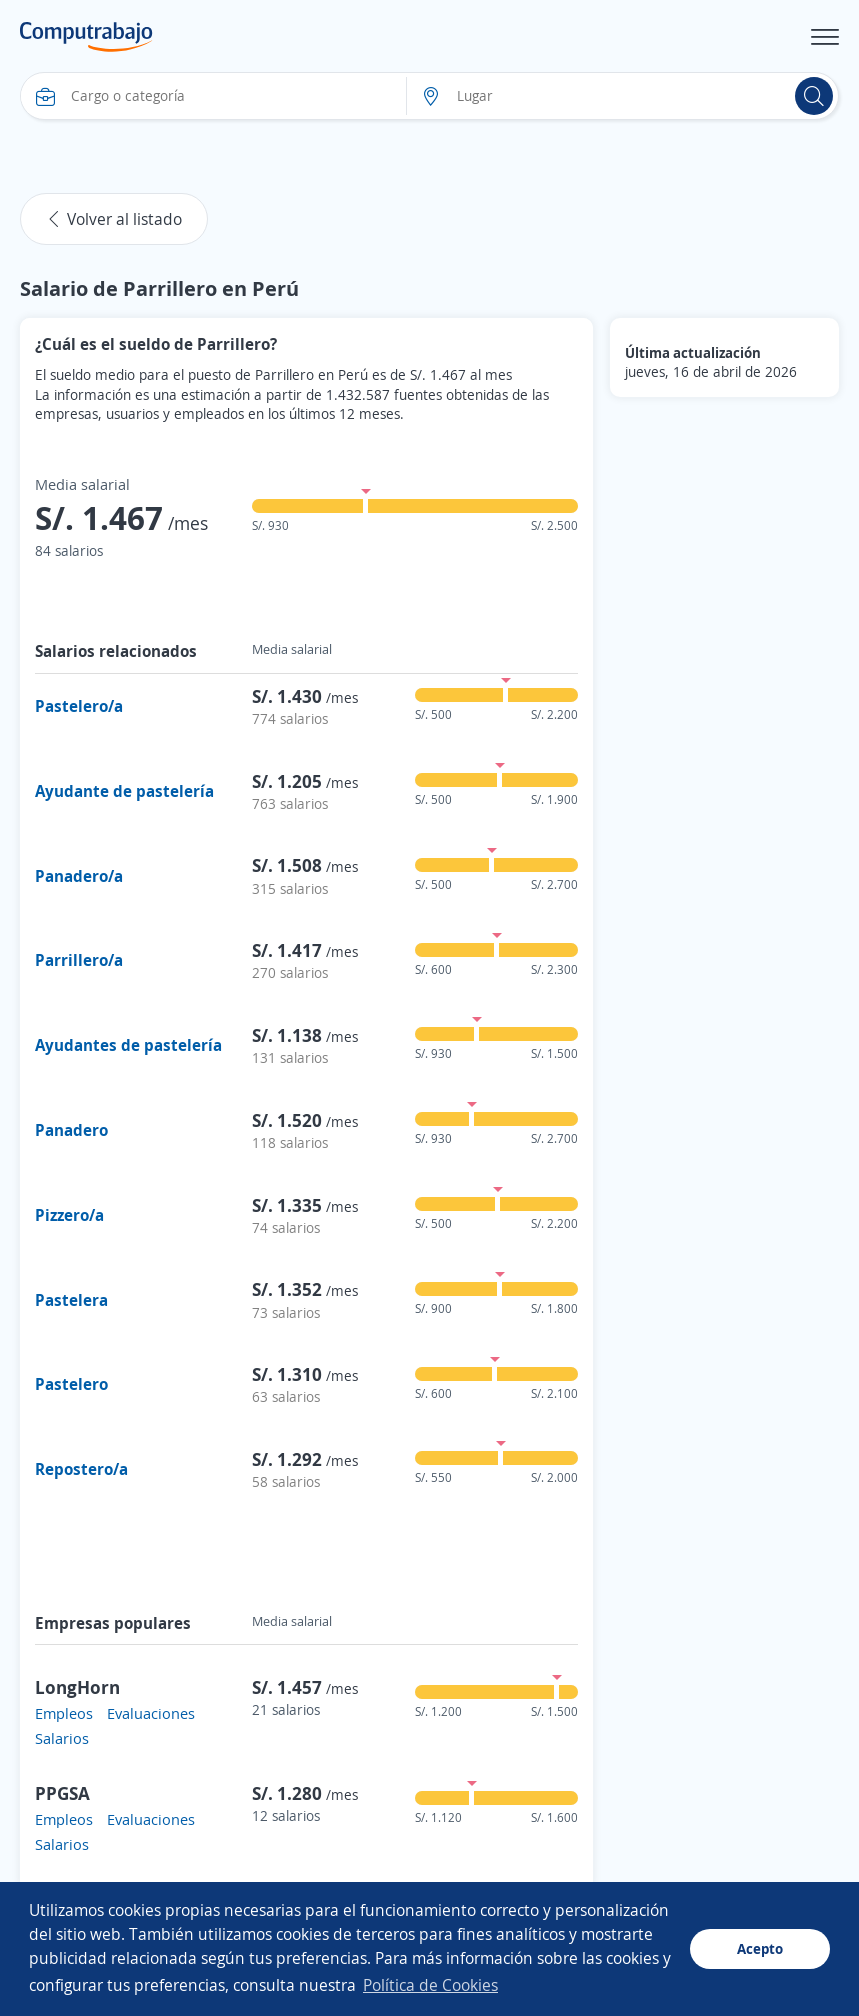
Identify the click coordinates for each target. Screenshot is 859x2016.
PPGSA (62, 1793)
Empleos (64, 1713)
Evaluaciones (151, 1713)
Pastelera (71, 1300)
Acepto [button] (760, 1948)
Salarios (62, 1738)
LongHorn (77, 1687)
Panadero (71, 1130)
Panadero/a (79, 876)
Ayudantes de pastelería (128, 1045)
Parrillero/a (79, 960)
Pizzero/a (69, 1215)
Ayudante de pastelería (124, 791)
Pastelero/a (79, 706)
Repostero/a (81, 1469)
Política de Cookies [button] (430, 1985)
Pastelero (71, 1384)
